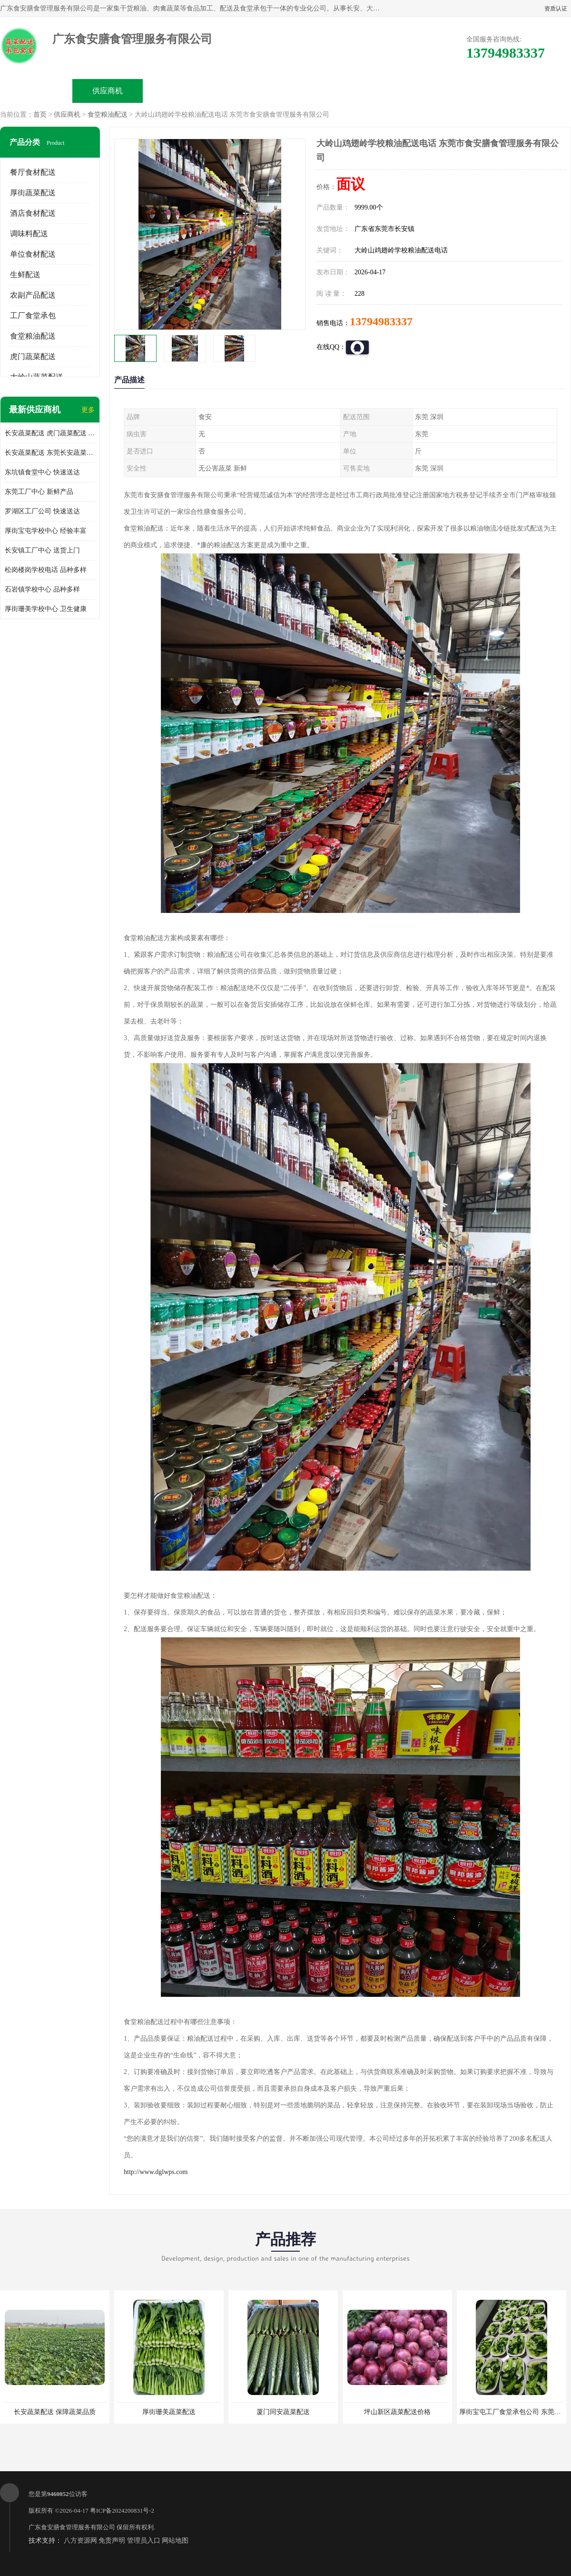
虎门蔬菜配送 (33, 356)
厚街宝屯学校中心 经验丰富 (46, 530)
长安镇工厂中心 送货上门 (42, 550)
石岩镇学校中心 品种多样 (42, 589)
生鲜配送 (25, 275)
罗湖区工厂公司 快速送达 (42, 511)
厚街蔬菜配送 (33, 193)
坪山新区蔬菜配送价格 (397, 2412)
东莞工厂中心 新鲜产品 (39, 491)
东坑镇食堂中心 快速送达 (42, 472)
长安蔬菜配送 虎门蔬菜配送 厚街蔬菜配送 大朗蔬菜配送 (50, 433)
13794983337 (381, 321)
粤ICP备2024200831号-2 (122, 2510)
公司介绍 (250, 91)
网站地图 (175, 2540)
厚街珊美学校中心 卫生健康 (46, 608)
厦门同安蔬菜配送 (283, 2412)
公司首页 (36, 91)
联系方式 (464, 91)
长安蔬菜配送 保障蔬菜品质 (55, 2412)
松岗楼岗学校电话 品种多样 (46, 569)
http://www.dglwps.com (155, 2171)
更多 (88, 409)
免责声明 (111, 2540)
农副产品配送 (33, 295)
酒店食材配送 (33, 213)
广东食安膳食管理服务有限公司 (72, 2527)
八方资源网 (80, 2540)
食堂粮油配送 (108, 114)
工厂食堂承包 (33, 315)
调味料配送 (29, 234)
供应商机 (107, 91)
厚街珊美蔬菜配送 (169, 2412)
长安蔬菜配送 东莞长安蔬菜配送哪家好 (50, 452)
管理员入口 (143, 2540)
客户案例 (393, 91)
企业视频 (179, 91)
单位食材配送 (33, 254)
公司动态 (321, 91)
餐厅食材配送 (33, 172)
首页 (40, 114)
